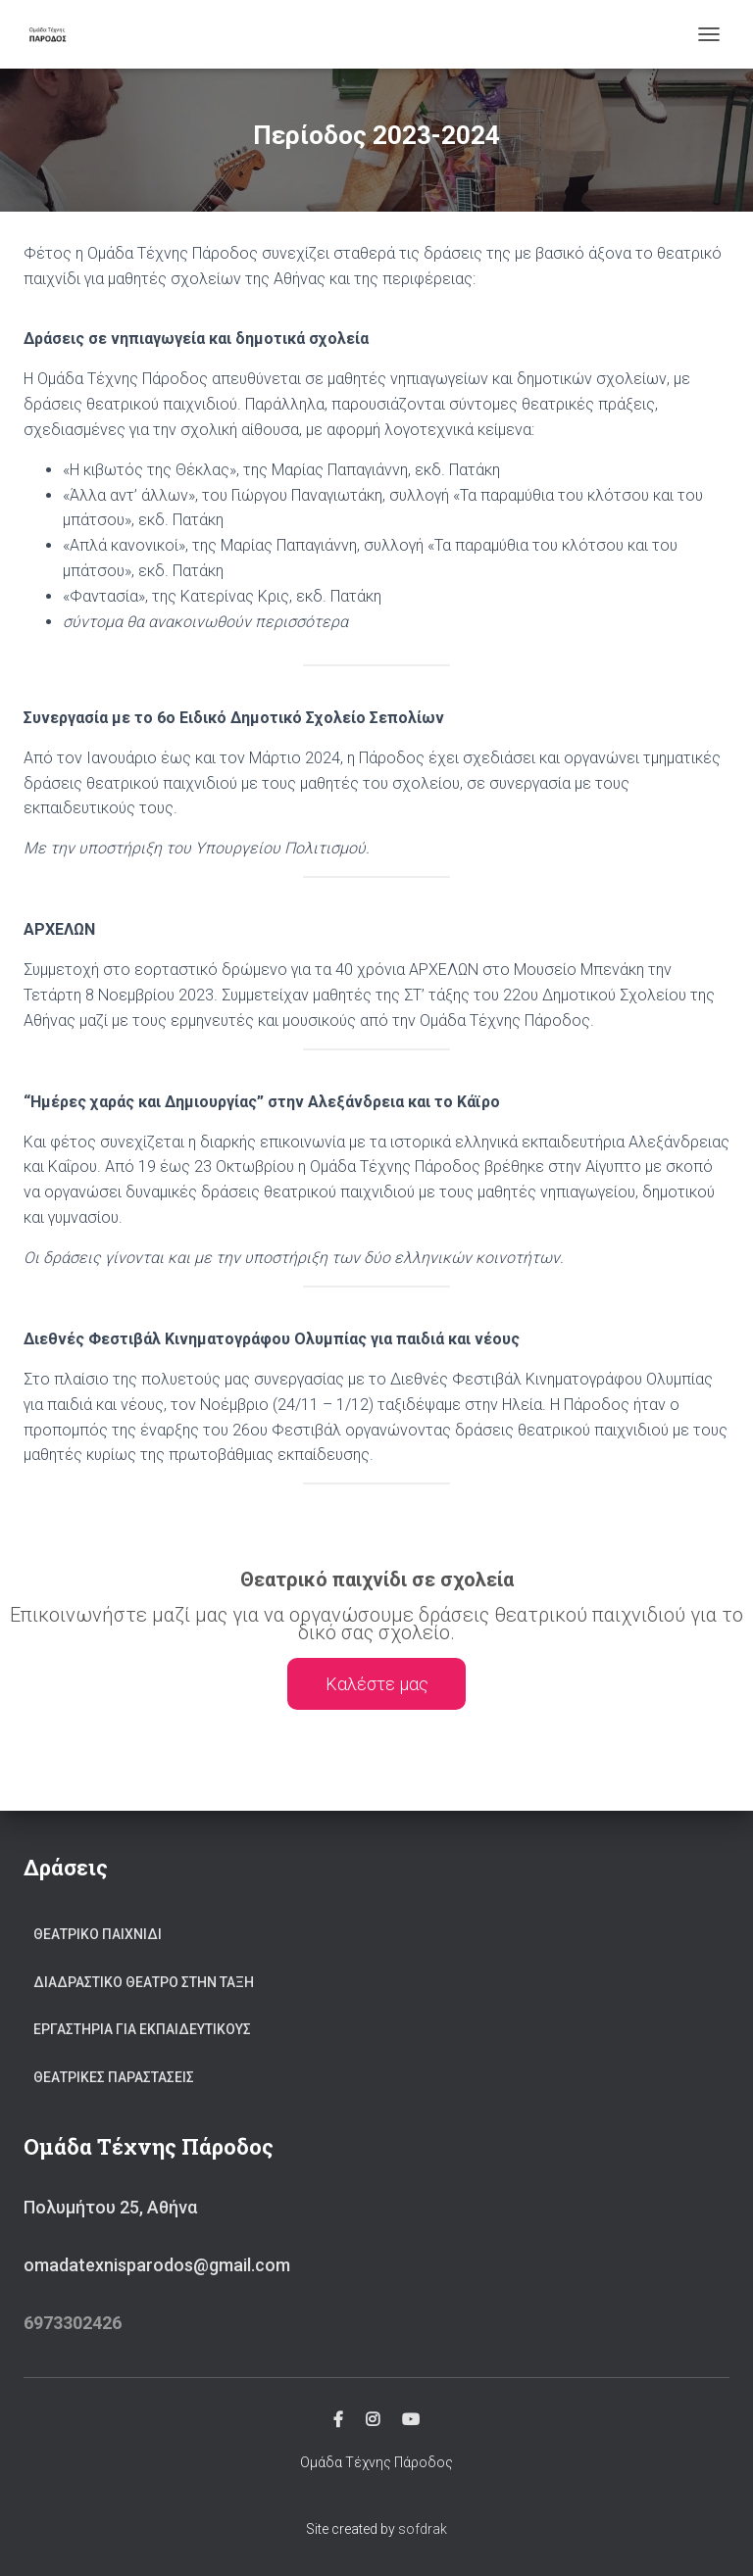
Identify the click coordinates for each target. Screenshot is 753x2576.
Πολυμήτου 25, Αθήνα (110, 2207)
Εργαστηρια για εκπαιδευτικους (142, 2029)
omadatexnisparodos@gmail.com (157, 2265)
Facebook (338, 2420)
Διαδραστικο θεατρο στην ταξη (143, 1982)
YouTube (410, 2420)
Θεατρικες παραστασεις (113, 2077)
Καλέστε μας (377, 1684)
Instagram (372, 2420)
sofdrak (422, 2529)
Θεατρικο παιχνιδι (97, 1934)
